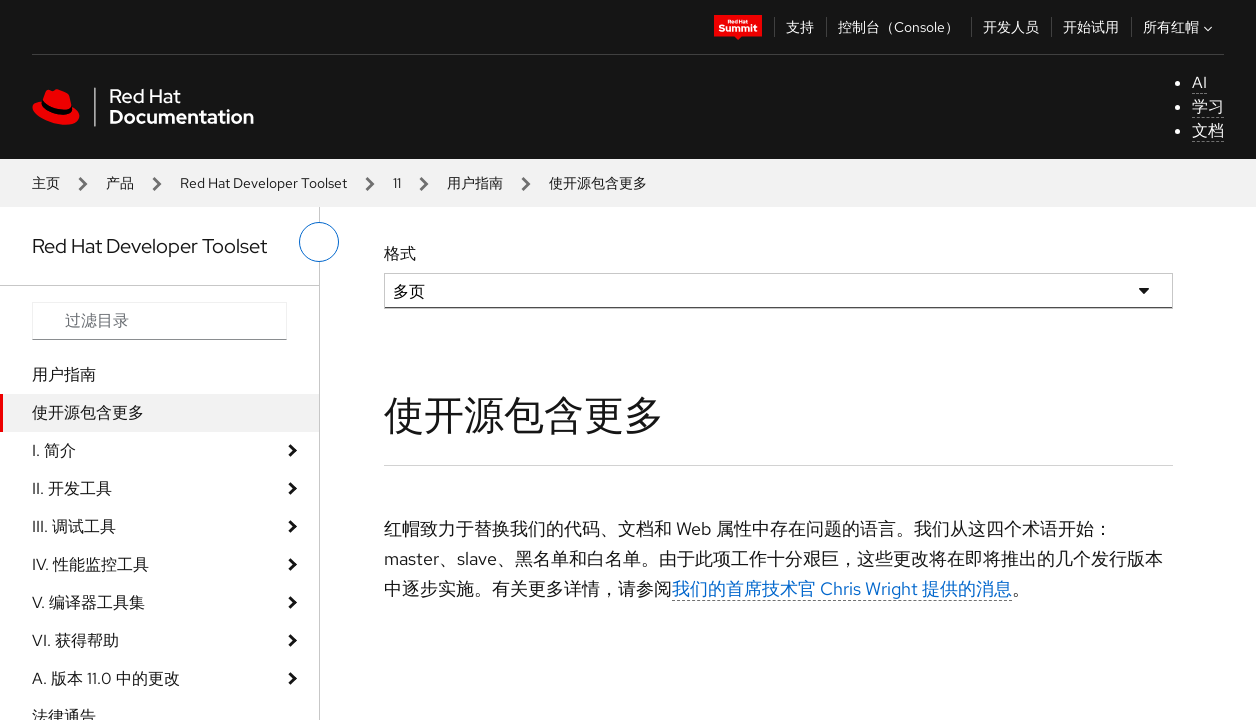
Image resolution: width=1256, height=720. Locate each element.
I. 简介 (54, 450)
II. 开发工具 (72, 488)
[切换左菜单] (319, 242)
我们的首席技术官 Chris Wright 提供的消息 (842, 588)
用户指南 (475, 183)
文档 (1208, 130)
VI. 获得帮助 (75, 640)
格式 (400, 253)
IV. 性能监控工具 (90, 564)
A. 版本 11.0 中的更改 (106, 678)
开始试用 (1091, 27)
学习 (1208, 106)
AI (1199, 82)
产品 (120, 183)
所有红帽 (1180, 27)
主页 (46, 183)
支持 (800, 27)
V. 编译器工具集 (88, 602)
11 (397, 183)
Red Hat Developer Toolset (263, 183)
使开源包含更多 (88, 412)
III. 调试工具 (74, 526)
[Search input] (159, 321)
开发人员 (1011, 27)
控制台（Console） (898, 27)
